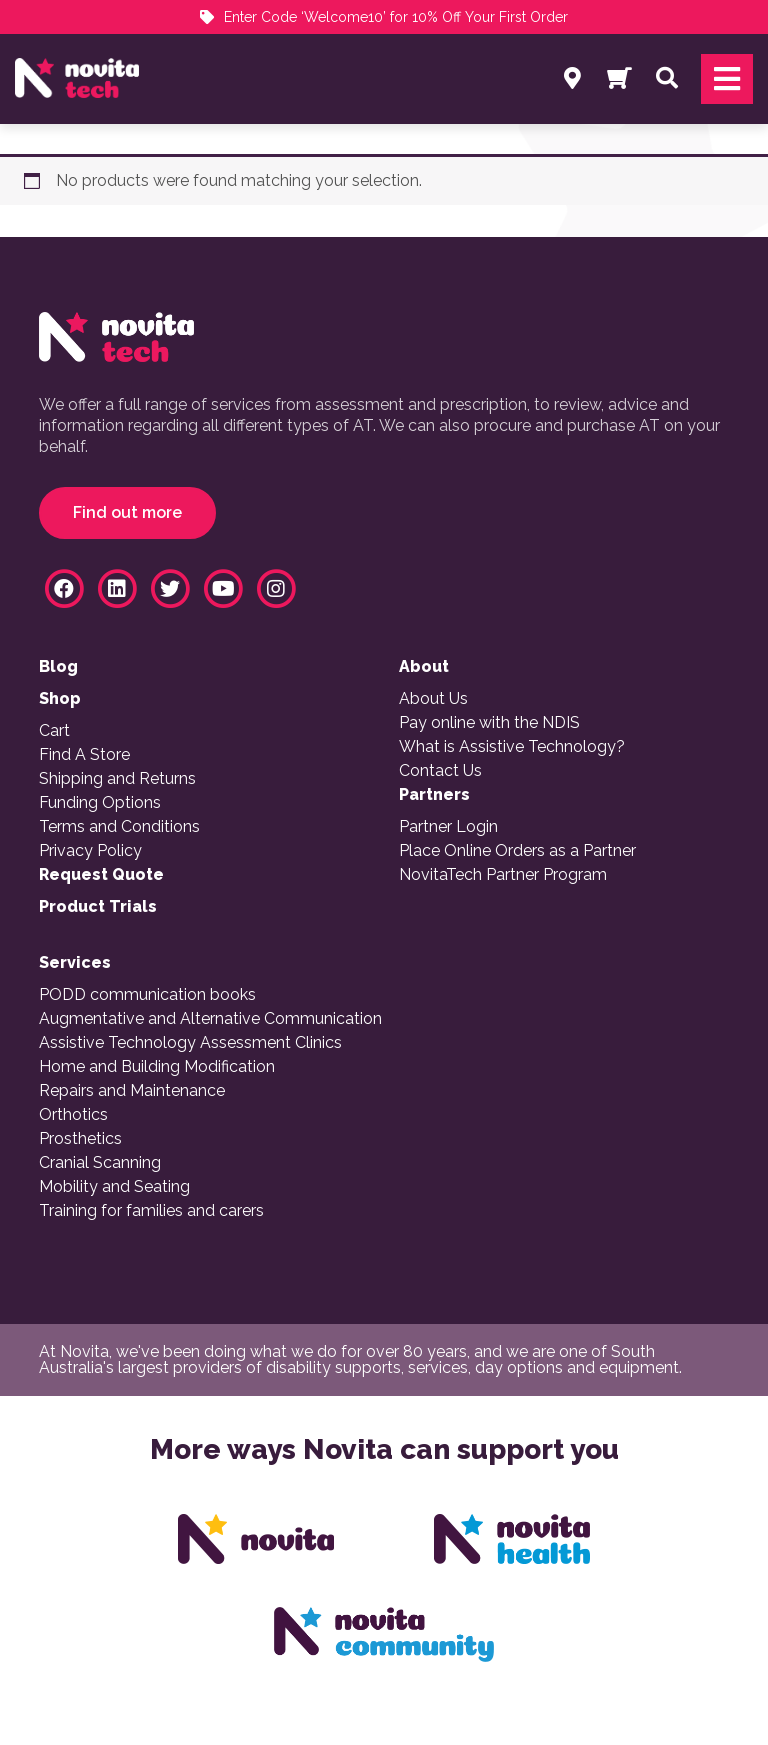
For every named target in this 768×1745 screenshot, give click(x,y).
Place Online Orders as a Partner (517, 851)
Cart (54, 731)
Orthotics (73, 1115)
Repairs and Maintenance (132, 1091)
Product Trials (98, 907)
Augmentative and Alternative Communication (210, 1019)
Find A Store (84, 755)
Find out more (127, 512)
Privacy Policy (90, 851)
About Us (433, 699)
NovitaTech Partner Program (503, 875)
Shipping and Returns (117, 779)
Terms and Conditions (119, 827)
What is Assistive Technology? (512, 747)
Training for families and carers (151, 1211)
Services (75, 963)
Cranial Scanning (100, 1163)
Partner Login (448, 827)
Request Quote (101, 875)
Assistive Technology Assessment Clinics (190, 1043)
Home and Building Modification (157, 1067)
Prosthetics (80, 1139)
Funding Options (100, 803)
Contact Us (440, 771)
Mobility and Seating (114, 1187)
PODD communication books (147, 995)
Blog (58, 667)
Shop (60, 699)
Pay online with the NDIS (489, 723)
